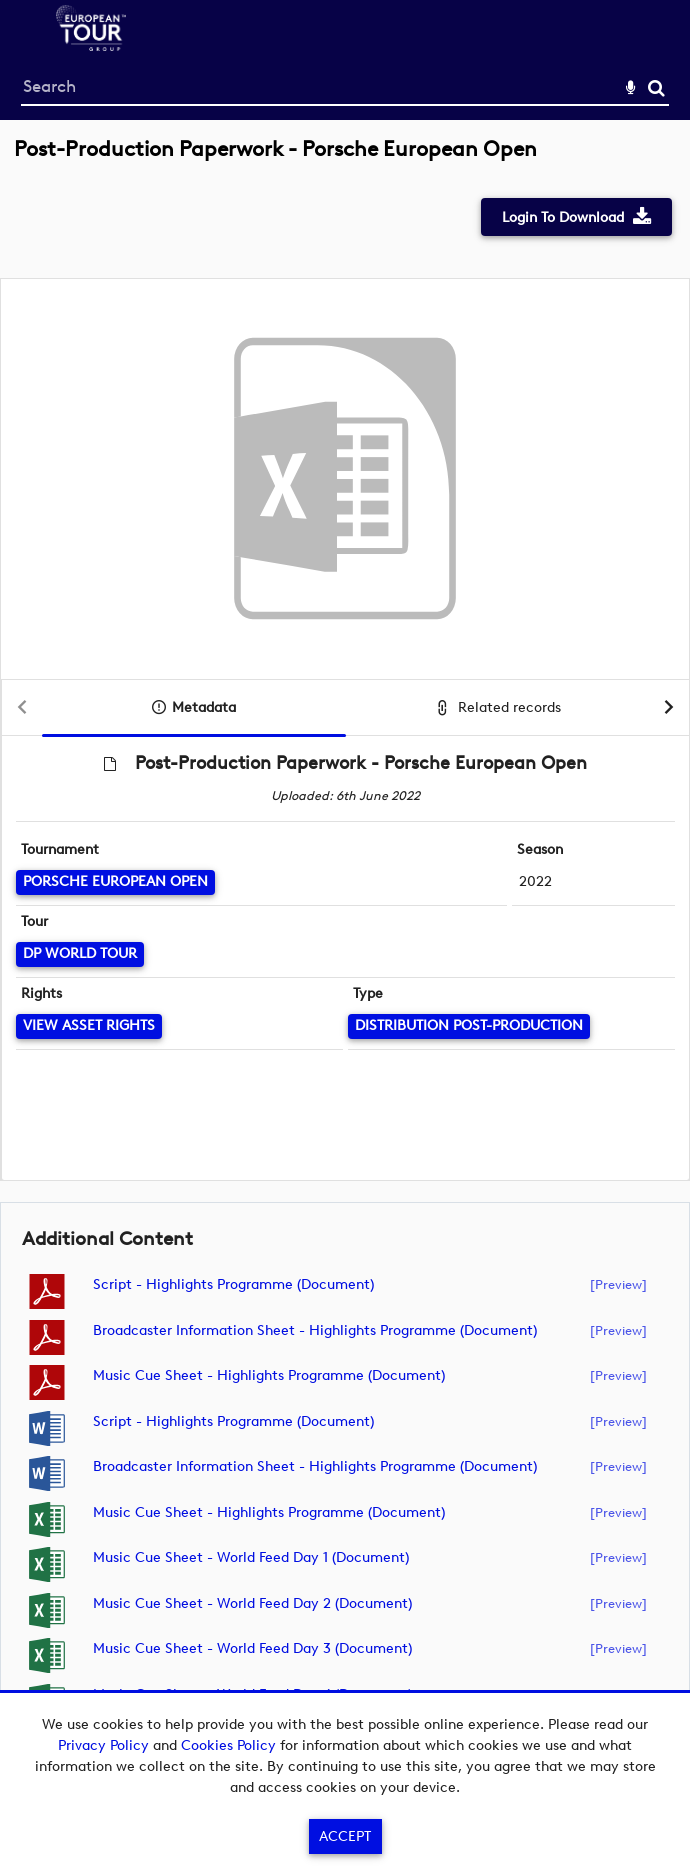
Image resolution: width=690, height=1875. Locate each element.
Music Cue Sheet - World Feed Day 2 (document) (252, 1603)
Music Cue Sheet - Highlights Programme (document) (269, 1375)
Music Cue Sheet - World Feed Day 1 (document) (251, 1557)
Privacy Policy (103, 1745)
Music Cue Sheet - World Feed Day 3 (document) (252, 1648)
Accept (345, 1836)
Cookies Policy (228, 1745)
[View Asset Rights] (89, 1026)
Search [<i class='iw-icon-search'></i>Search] (656, 87)
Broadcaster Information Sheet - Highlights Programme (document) (315, 1330)
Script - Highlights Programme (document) (233, 1284)
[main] (345, 948)
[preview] (618, 1284)
